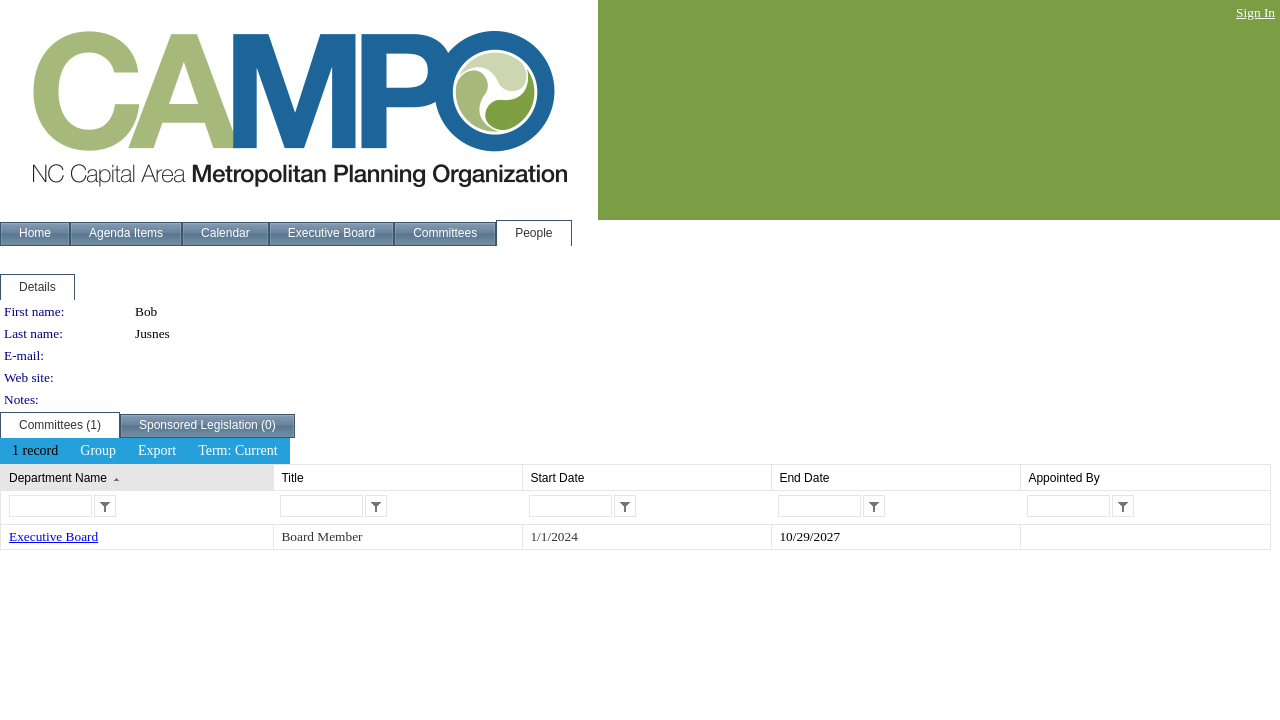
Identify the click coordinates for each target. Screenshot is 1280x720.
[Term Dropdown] (238, 451)
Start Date (557, 478)
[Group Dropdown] (98, 451)
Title (292, 478)
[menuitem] (35, 451)
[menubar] (145, 451)
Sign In (1255, 12)
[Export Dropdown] (157, 451)
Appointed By (1063, 478)
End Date (804, 478)
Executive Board (53, 536)
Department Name (58, 478)
